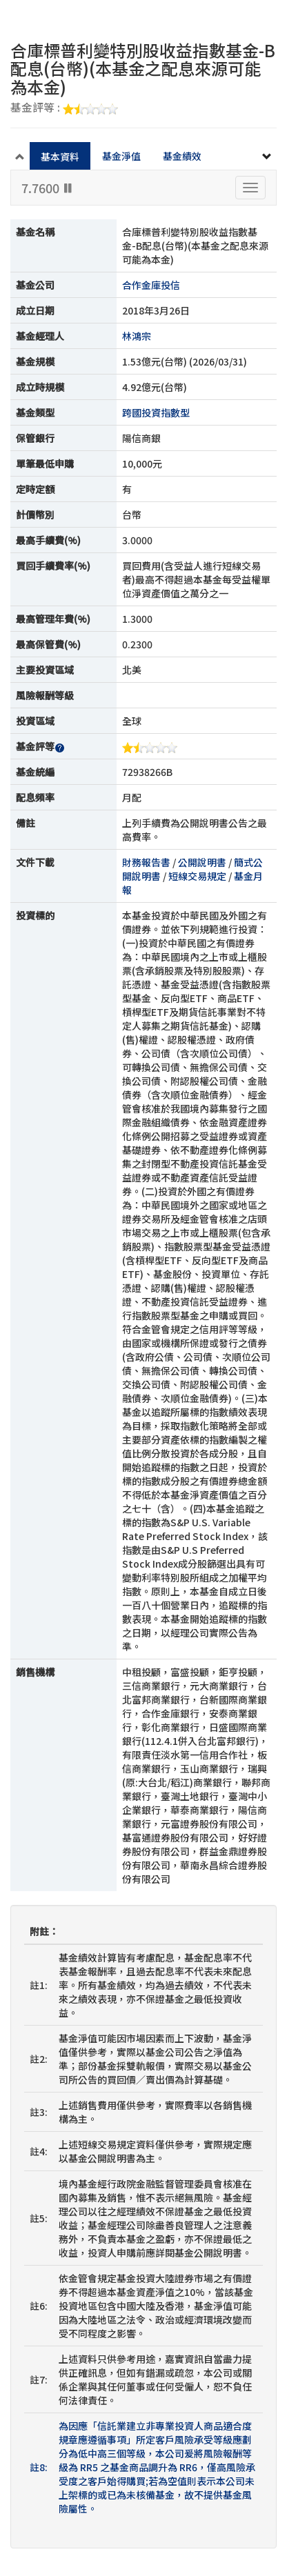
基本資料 (60, 156)
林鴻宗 (136, 336)
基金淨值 (121, 156)
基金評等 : (64, 108)
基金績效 (182, 156)
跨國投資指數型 (156, 412)
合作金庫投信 (151, 285)
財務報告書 (146, 862)
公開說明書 (202, 862)
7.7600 (48, 188)
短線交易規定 (197, 876)
